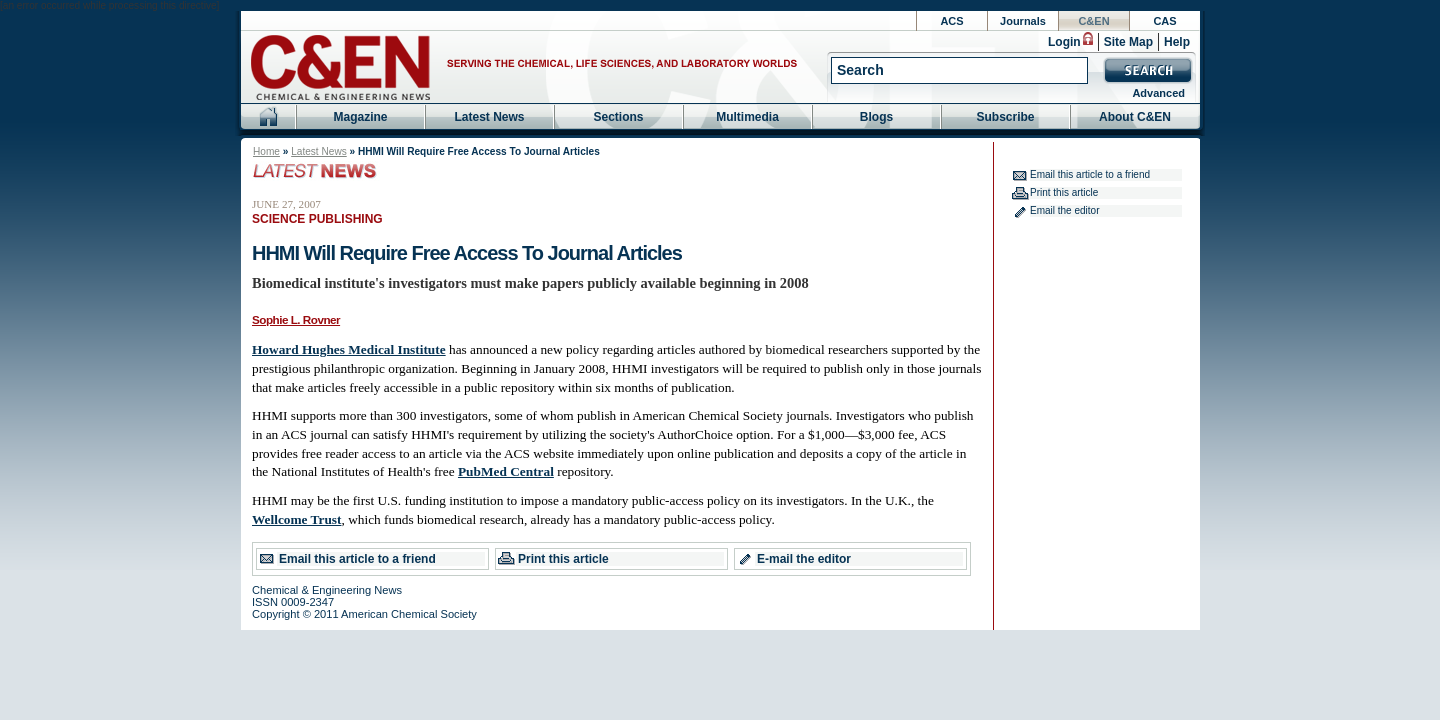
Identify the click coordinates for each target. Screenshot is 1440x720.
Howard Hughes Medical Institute (349, 349)
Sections (618, 117)
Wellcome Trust (296, 519)
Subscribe (1005, 117)
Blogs (876, 117)
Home (266, 151)
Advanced (1158, 93)
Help (1177, 42)
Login (1064, 42)
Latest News (489, 117)
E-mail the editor (804, 559)
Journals (1023, 21)
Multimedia (747, 117)
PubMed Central (506, 471)
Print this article (563, 559)
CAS (1164, 21)
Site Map (1128, 42)
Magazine (360, 117)
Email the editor (1064, 210)
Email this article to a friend (357, 559)
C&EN (1093, 21)
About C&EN (1135, 117)
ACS (951, 21)
